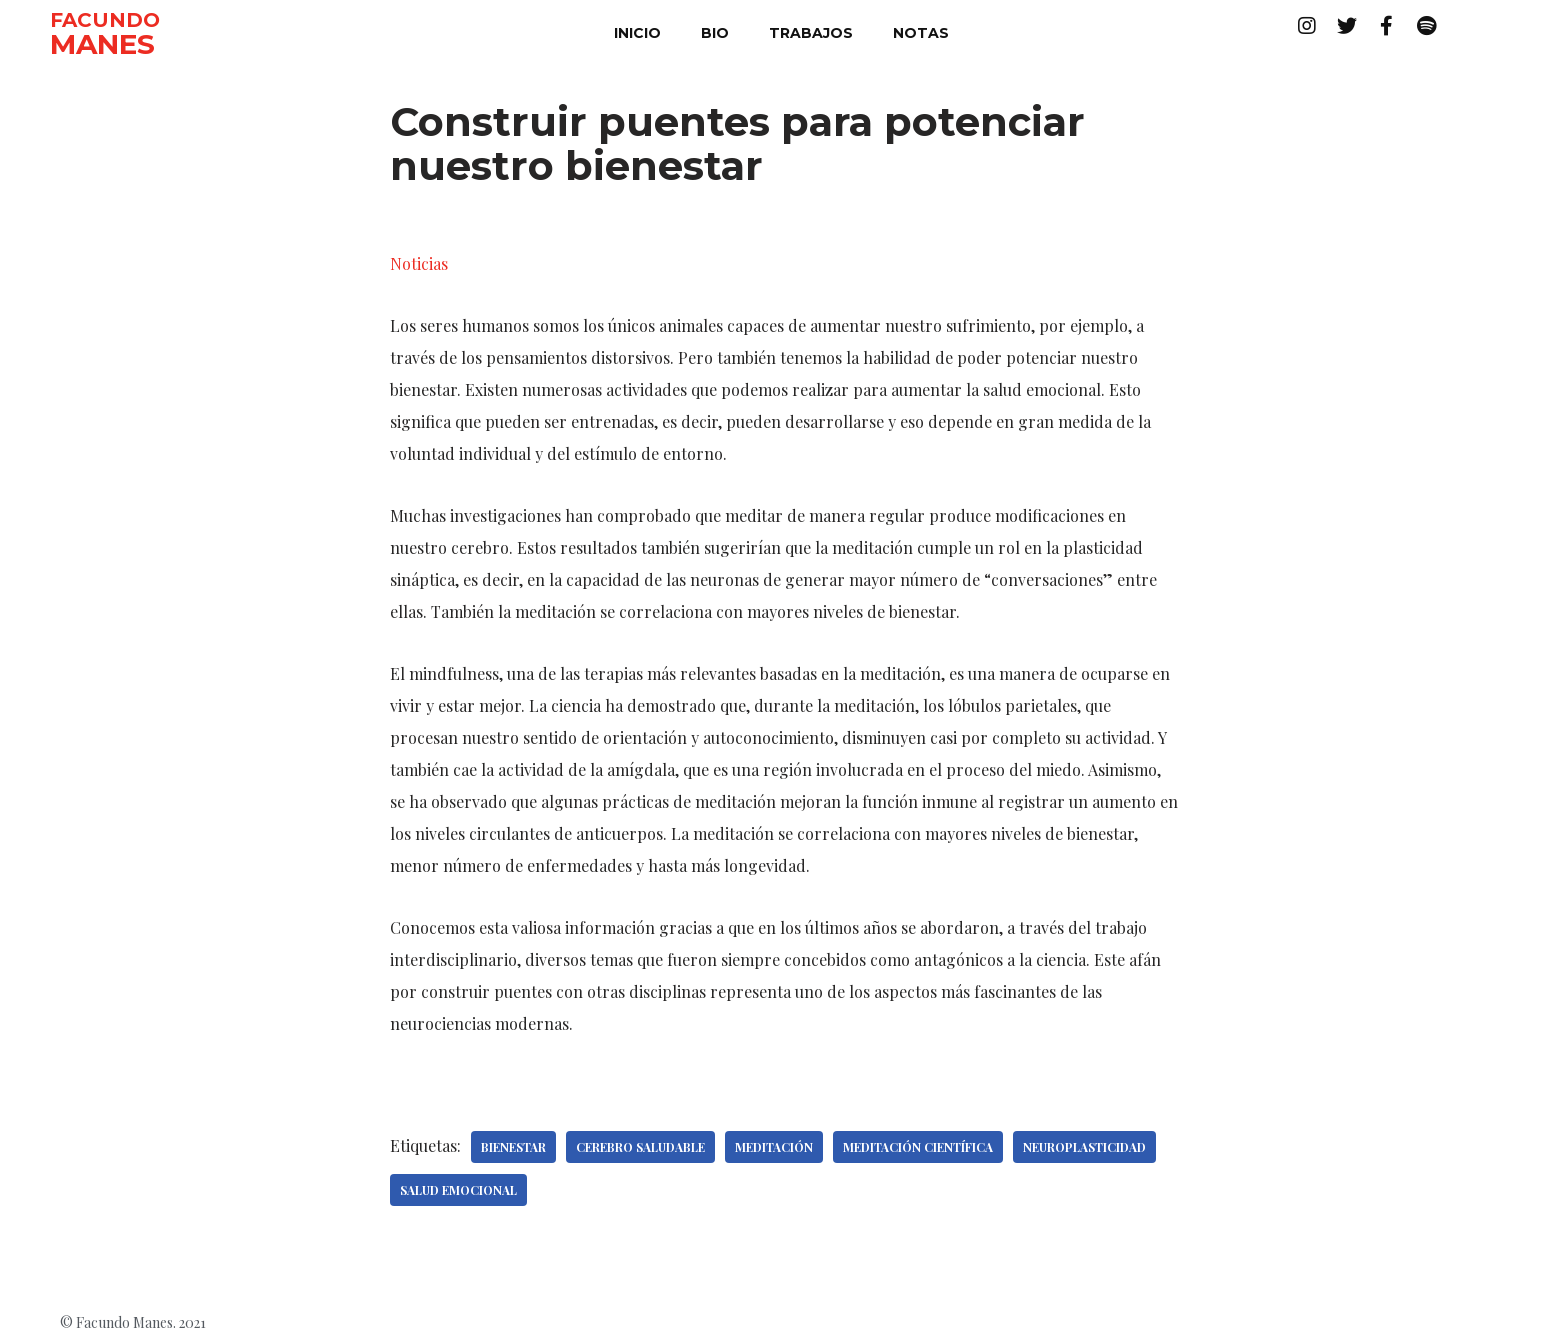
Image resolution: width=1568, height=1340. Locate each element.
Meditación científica (918, 1147)
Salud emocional (458, 1190)
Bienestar (513, 1147)
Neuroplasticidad (1084, 1147)
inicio (637, 33)
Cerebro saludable (640, 1147)
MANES (102, 44)
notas (921, 33)
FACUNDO (105, 20)
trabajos (811, 33)
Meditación (774, 1147)
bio (715, 33)
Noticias (419, 263)
